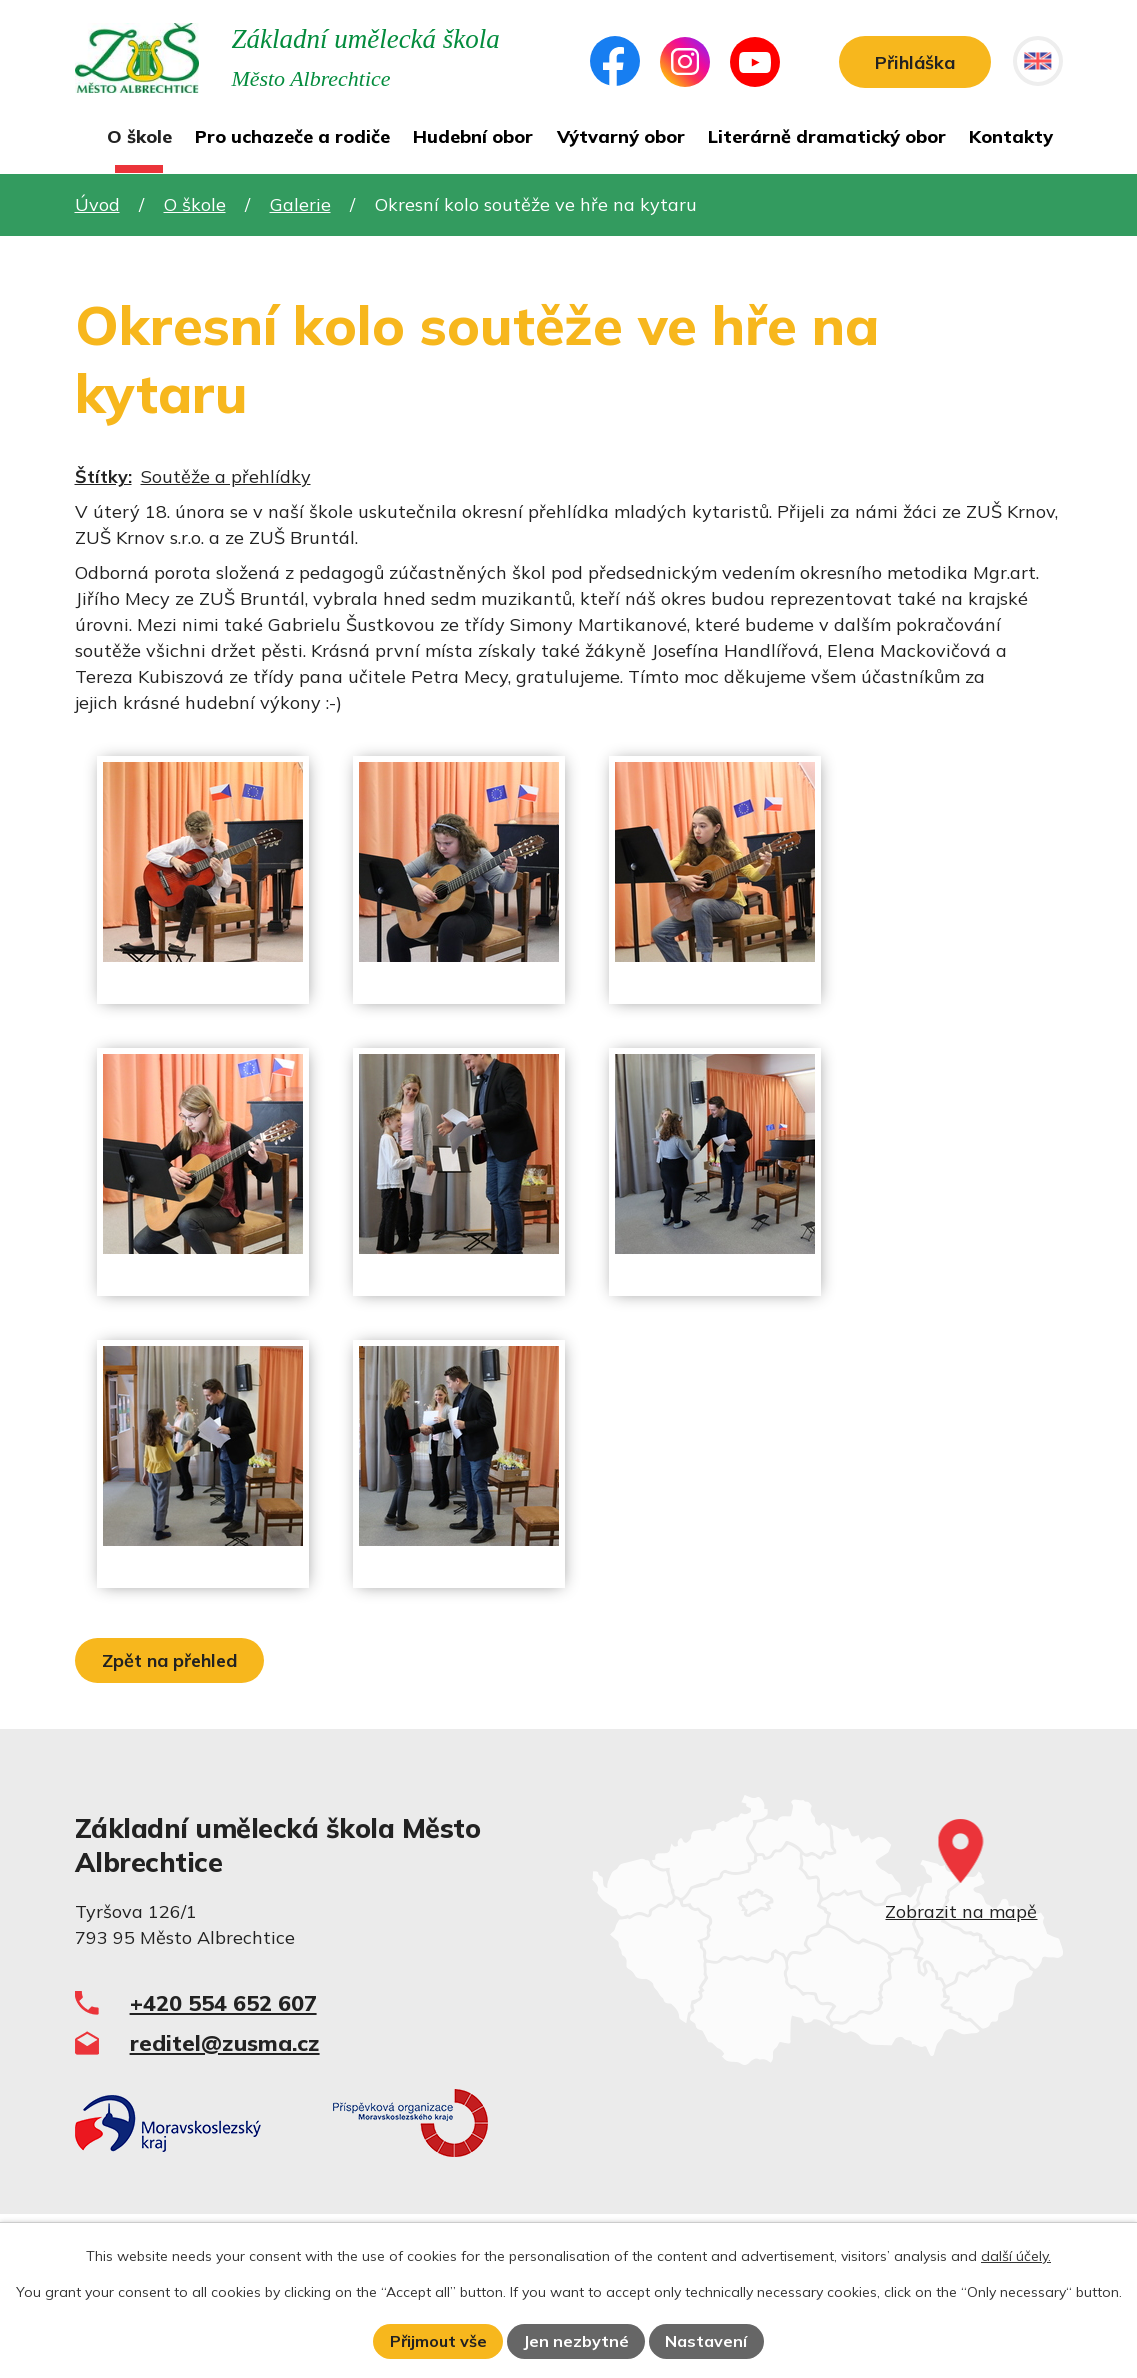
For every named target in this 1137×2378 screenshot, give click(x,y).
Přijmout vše (438, 2341)
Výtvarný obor (621, 136)
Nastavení (706, 2341)
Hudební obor (473, 136)
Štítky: (103, 476)
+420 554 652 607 (223, 2002)
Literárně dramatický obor (827, 136)
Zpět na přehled (169, 1660)
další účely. (1016, 2256)
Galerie (300, 204)
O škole (139, 136)
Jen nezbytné (576, 2341)
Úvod (84, 141)
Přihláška (915, 62)
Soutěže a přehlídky (226, 476)
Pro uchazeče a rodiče (292, 136)
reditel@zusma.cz (225, 2042)
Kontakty (1011, 136)
